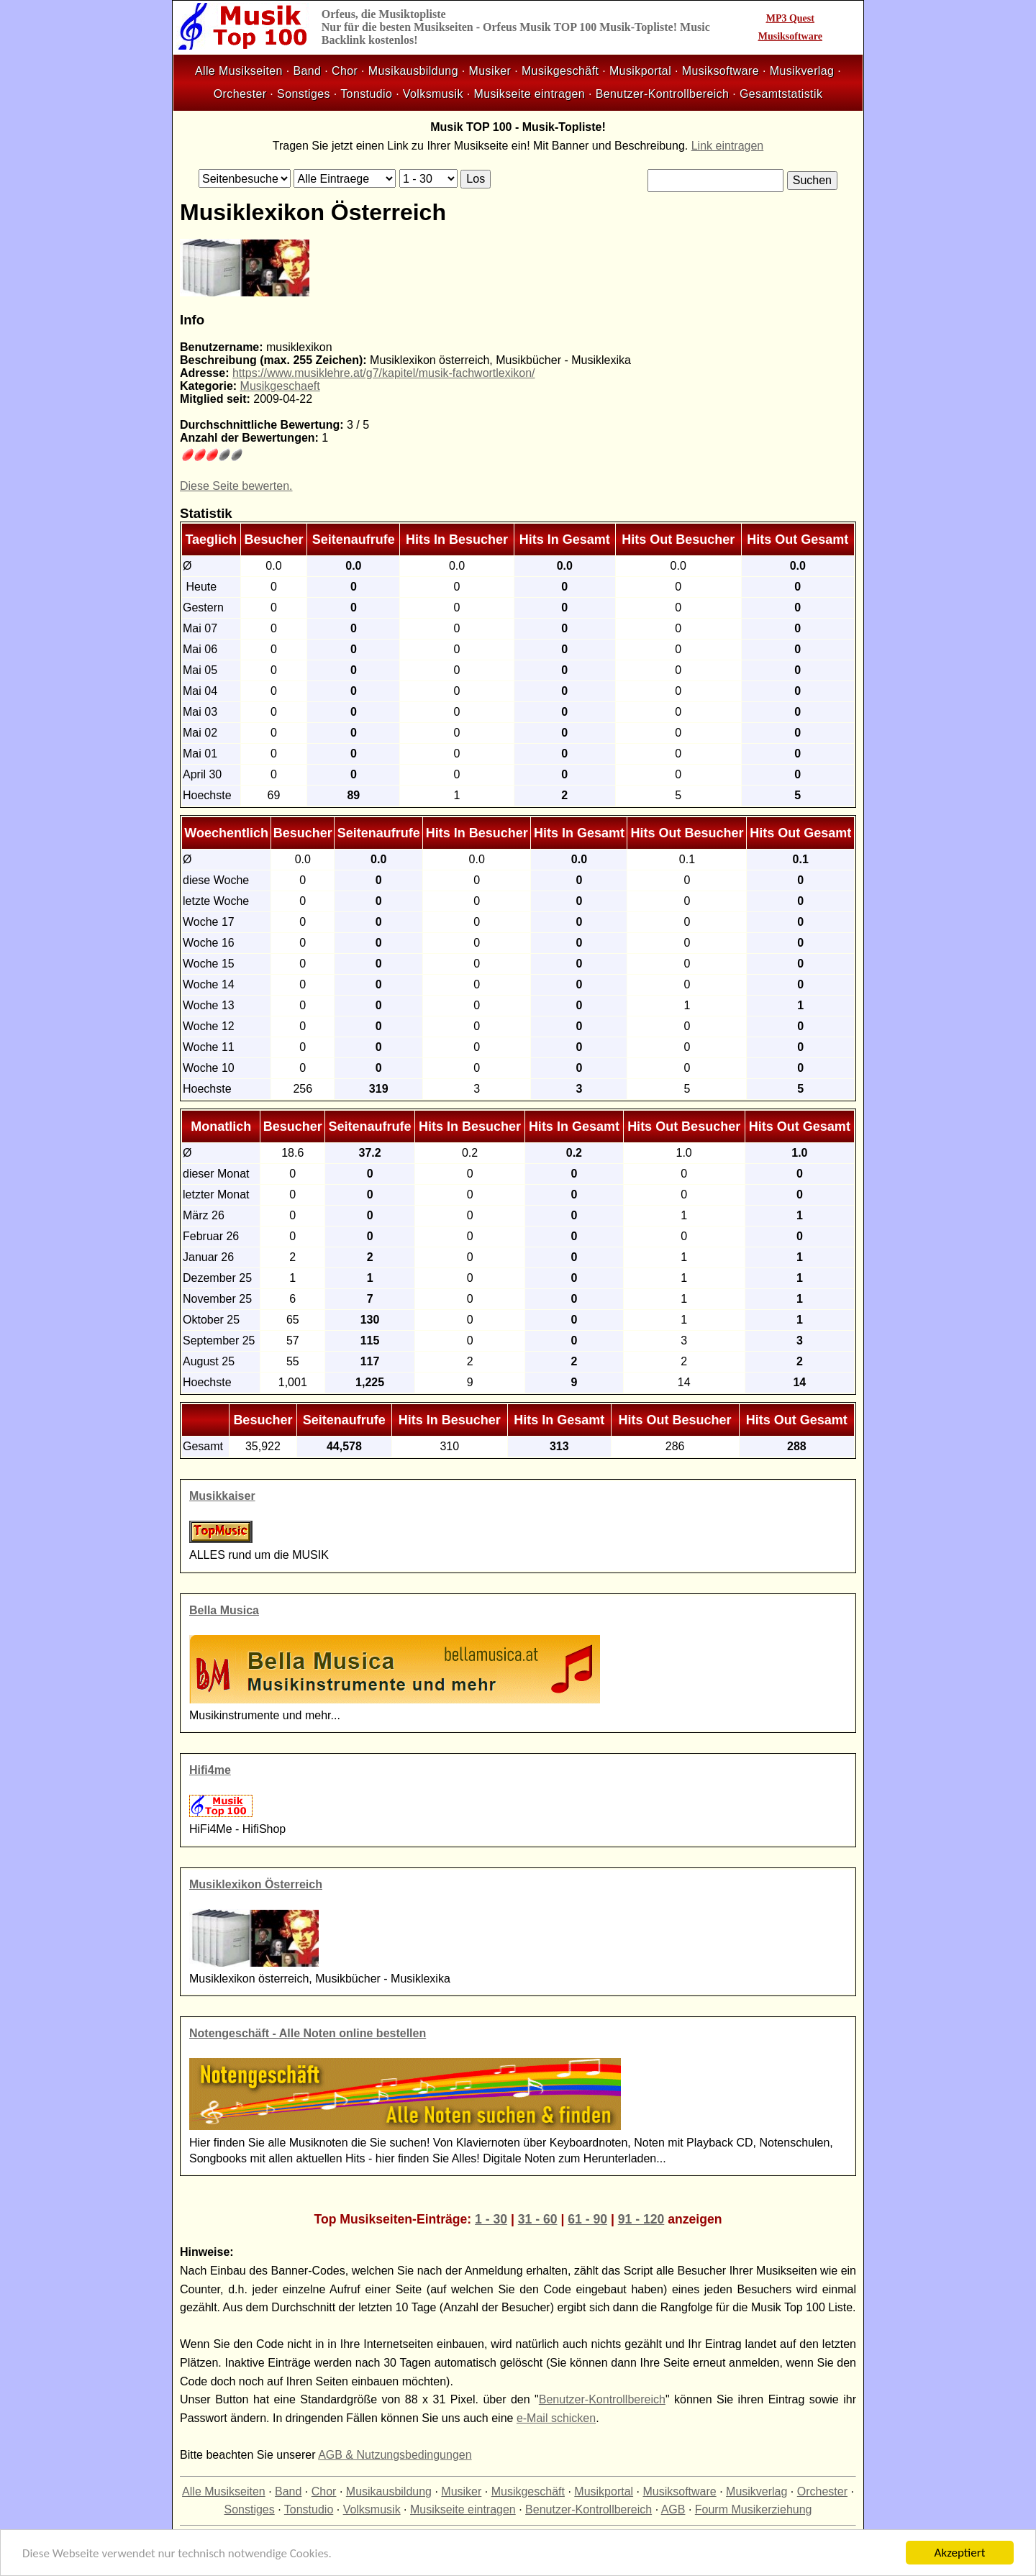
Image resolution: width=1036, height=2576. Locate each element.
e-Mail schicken (556, 2418)
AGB (673, 2509)
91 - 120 (641, 2219)
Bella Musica (224, 1610)
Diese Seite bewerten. (236, 486)
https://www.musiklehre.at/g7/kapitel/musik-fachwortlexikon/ (383, 373)
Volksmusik (433, 94)
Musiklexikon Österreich (255, 1884)
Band (307, 71)
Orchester (240, 94)
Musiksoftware (790, 36)
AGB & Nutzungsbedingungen (394, 2455)
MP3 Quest (790, 18)
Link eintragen (727, 146)
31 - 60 (538, 2219)
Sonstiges (303, 94)
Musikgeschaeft (280, 386)
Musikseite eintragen (529, 94)
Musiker (490, 71)
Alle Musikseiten (239, 71)
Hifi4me (210, 1770)
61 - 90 (587, 2219)
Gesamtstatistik (781, 94)
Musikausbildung (413, 71)
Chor (345, 71)
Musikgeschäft (560, 71)
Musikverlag (802, 71)
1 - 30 (491, 2219)
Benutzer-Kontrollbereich (663, 94)
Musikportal (640, 71)
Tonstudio (366, 94)
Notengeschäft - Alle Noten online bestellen (307, 2033)
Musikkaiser (222, 1496)
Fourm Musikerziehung (753, 2509)
